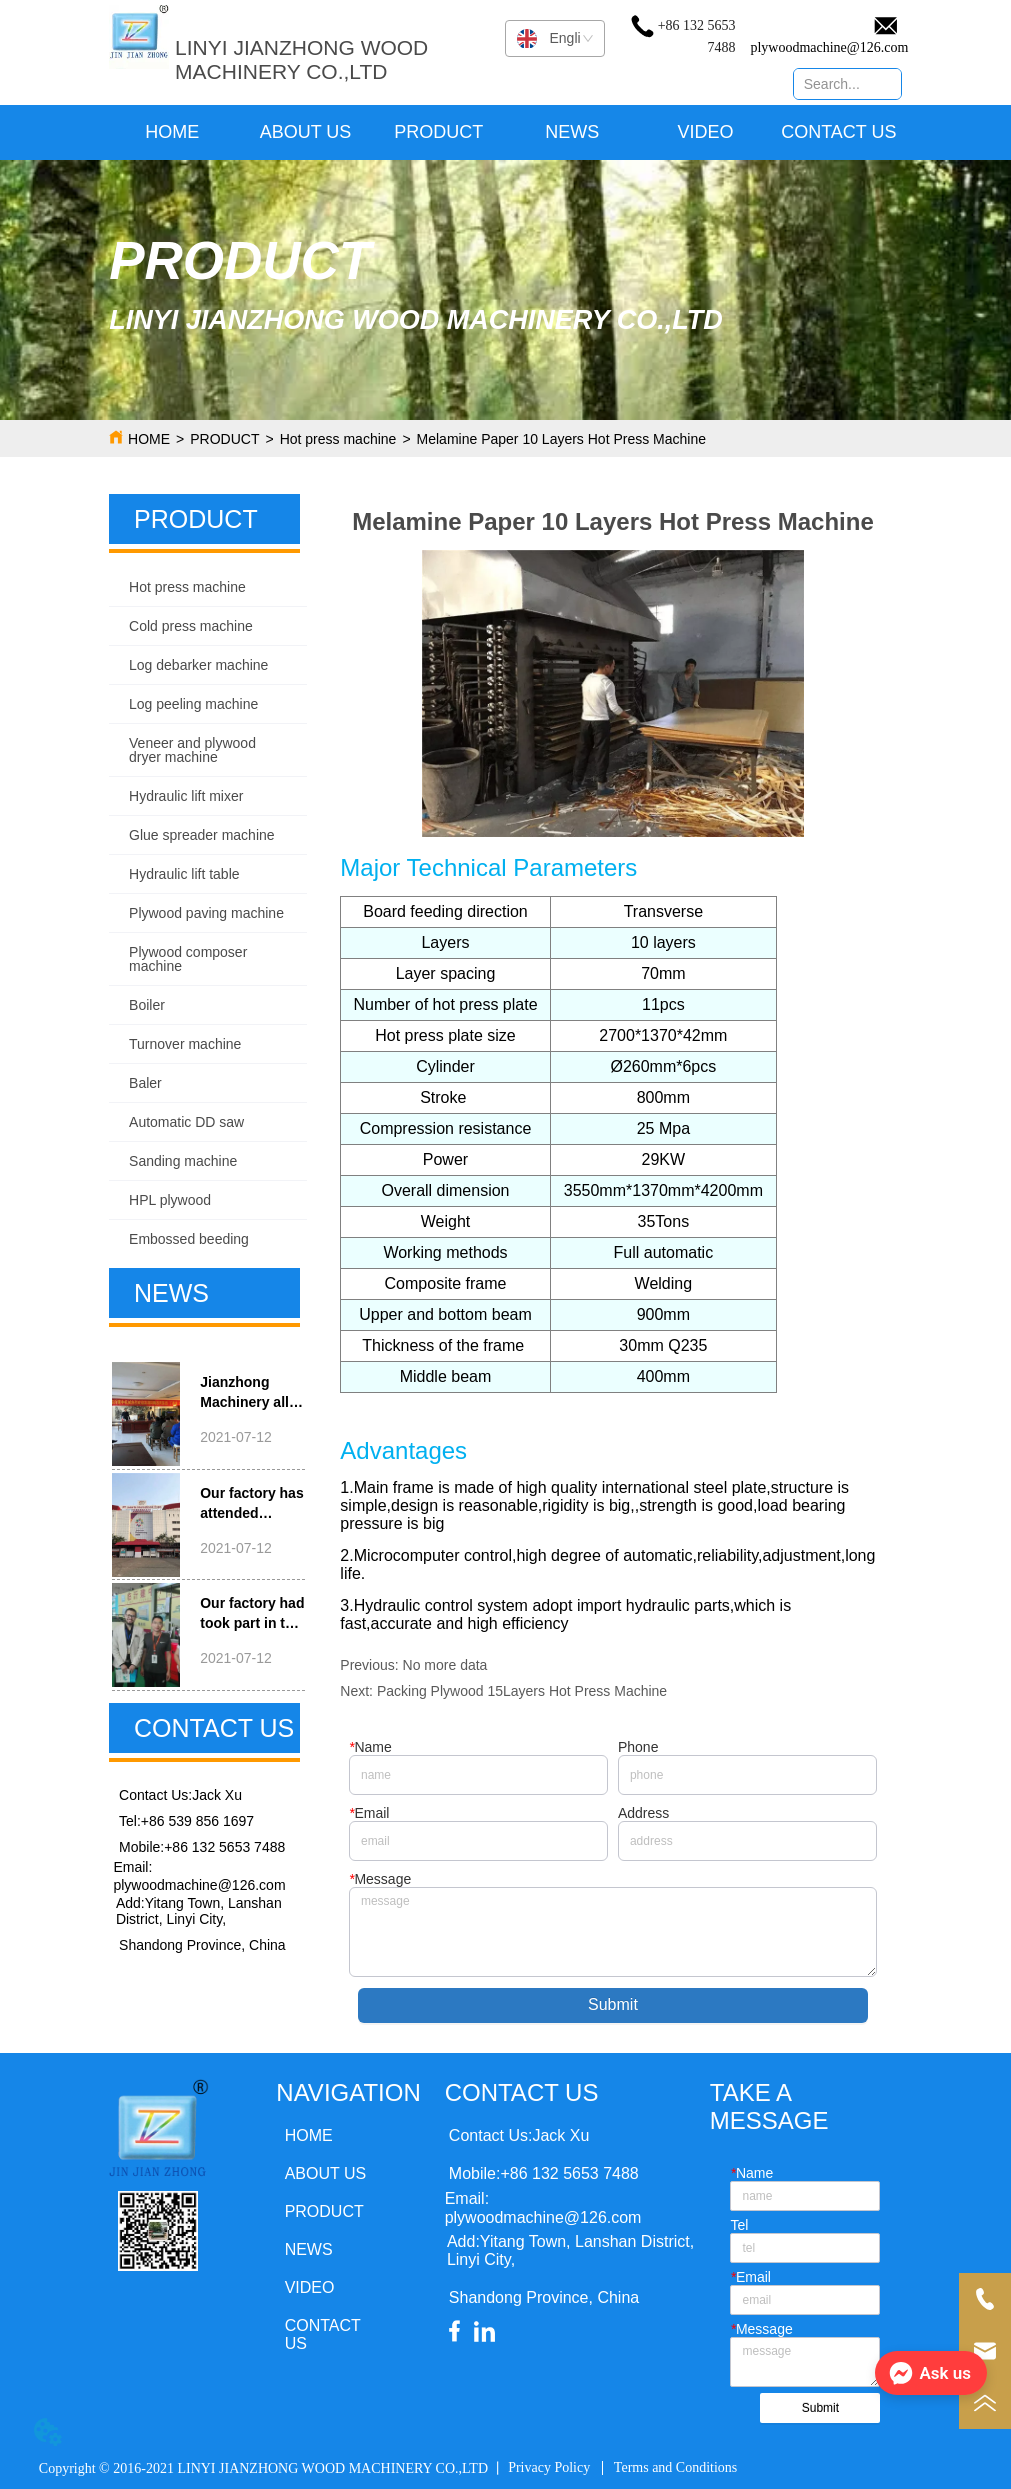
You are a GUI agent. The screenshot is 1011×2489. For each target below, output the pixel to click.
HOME (149, 439)
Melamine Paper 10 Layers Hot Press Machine (561, 439)
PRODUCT (224, 439)
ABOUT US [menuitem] (306, 132)
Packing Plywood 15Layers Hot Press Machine (522, 1691)
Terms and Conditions (675, 2467)
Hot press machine (338, 439)
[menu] (506, 132)
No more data (445, 1665)
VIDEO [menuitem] (706, 132)
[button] (438, 132)
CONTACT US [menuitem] (838, 132)
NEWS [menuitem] (572, 132)
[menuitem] (438, 132)
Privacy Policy (549, 2467)
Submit (613, 2004)
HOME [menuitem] (172, 132)
